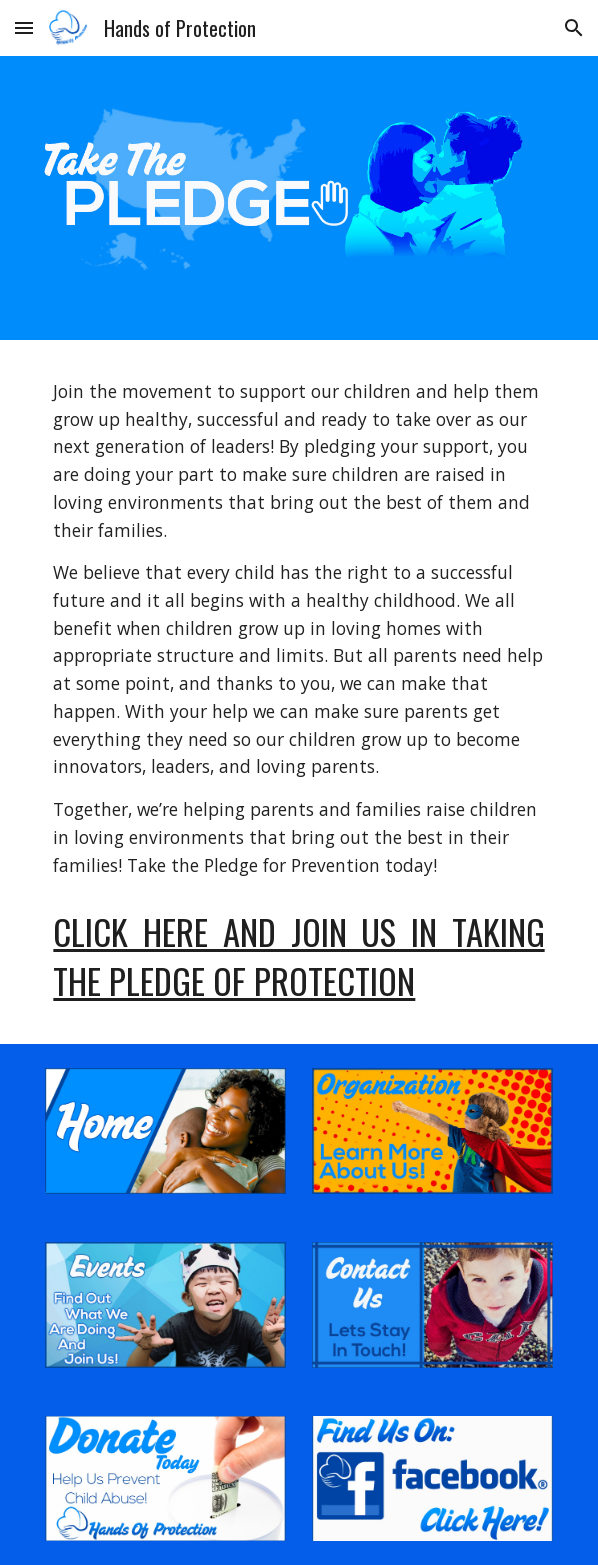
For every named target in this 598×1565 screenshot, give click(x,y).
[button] (24, 27)
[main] (298, 628)
